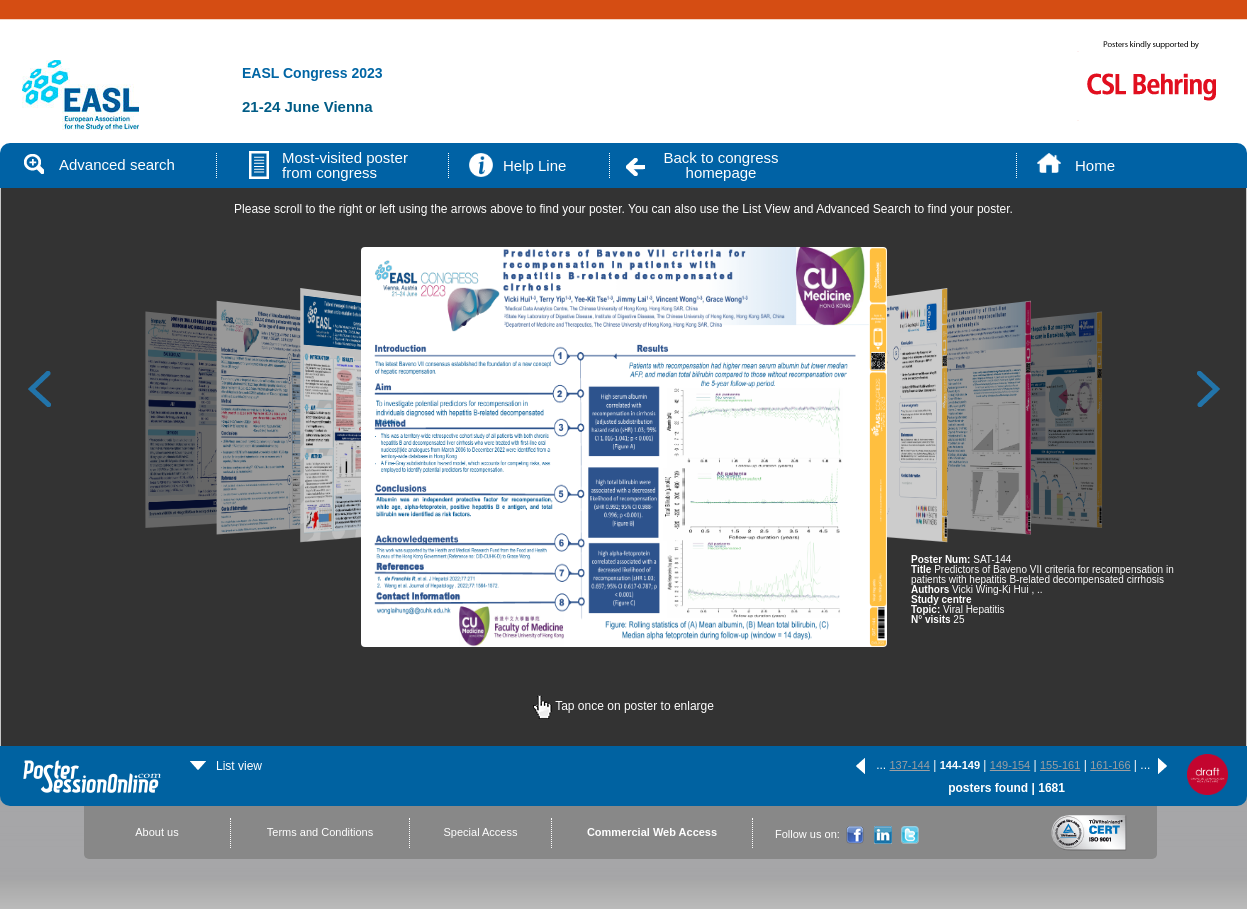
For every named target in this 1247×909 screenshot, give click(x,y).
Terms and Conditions (320, 832)
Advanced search (99, 164)
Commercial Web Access (652, 832)
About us (156, 832)
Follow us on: (807, 834)
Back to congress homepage (720, 165)
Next (1209, 388)
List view (226, 766)
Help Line (534, 165)
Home (1095, 165)
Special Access (481, 832)
